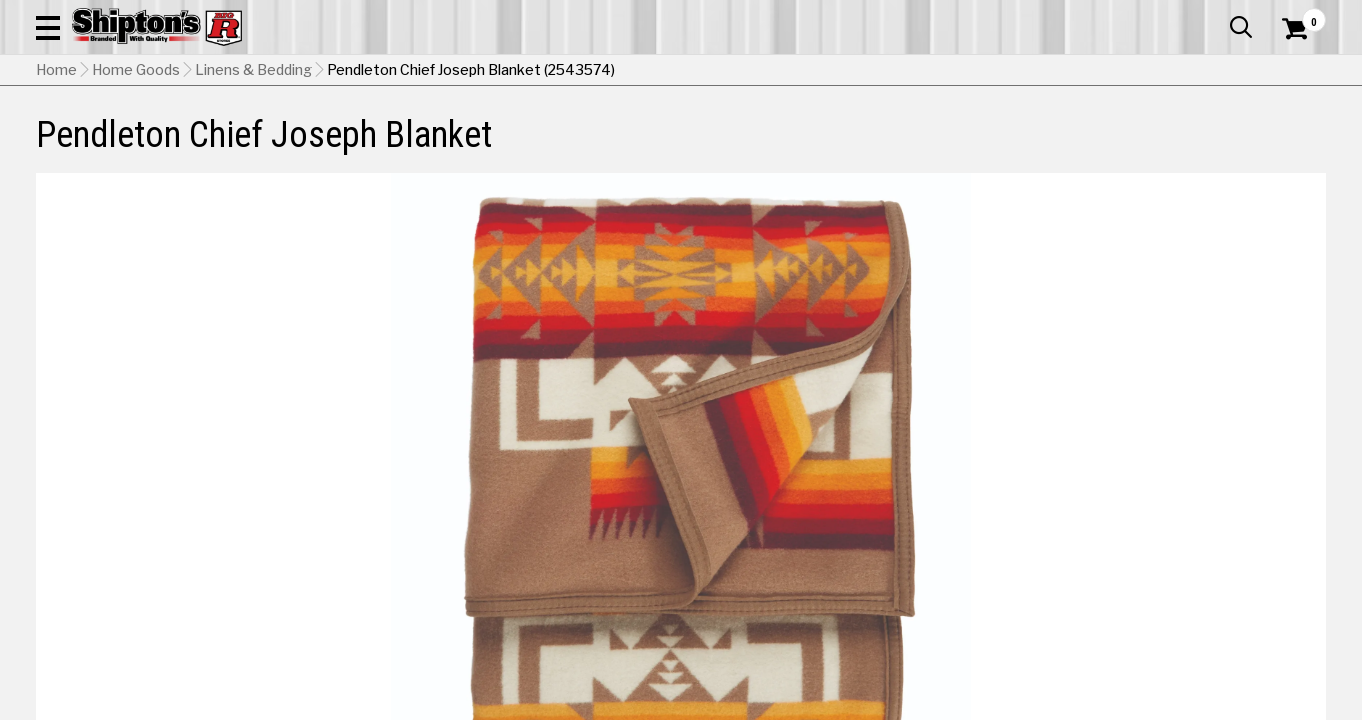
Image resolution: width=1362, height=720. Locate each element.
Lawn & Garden (924, 146)
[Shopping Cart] (1292, 72)
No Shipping (977, 585)
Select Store (1185, 585)
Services (1298, 15)
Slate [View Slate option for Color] (954, 535)
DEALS (1289, 146)
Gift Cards (1126, 15)
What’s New (1214, 15)
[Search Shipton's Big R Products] (617, 72)
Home (56, 195)
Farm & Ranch (484, 146)
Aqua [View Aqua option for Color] (953, 486)
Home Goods (613, 146)
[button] (753, 72)
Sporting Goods (1186, 146)
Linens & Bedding (253, 195)
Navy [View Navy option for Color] (1226, 486)
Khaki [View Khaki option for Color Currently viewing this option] (1089, 486)
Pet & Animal (1052, 146)
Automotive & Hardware (322, 146)
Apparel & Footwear (133, 146)
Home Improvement (763, 146)
